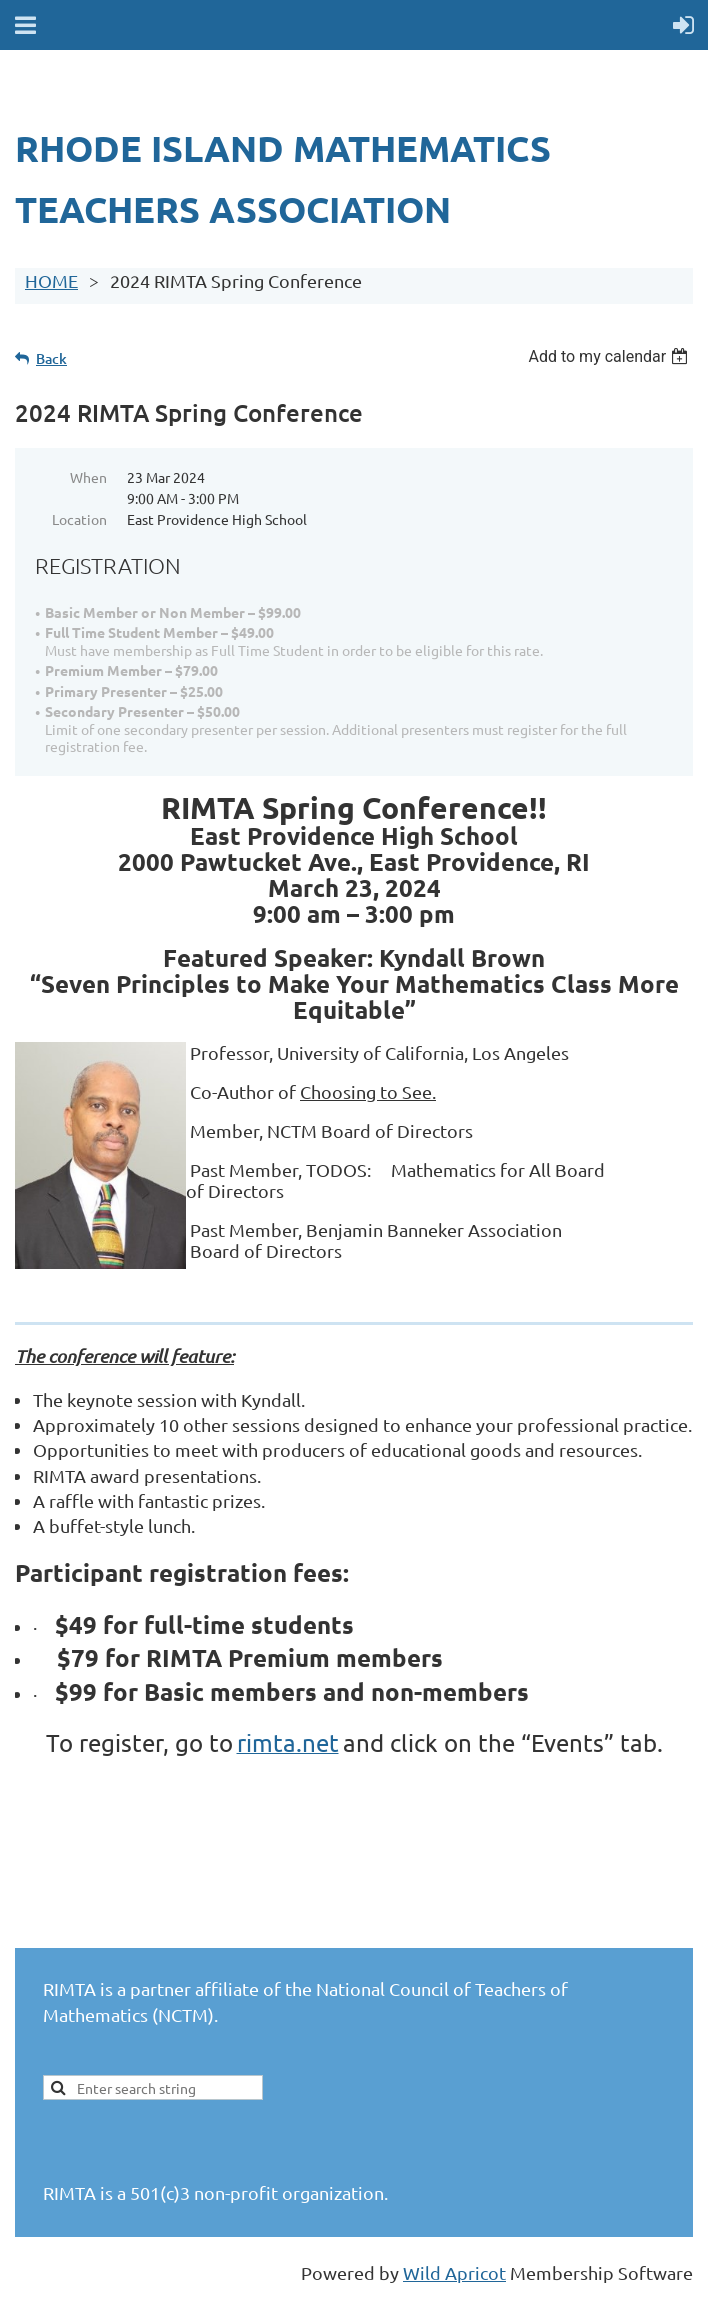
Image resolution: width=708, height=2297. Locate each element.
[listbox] (610, 356)
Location (79, 519)
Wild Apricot (454, 2272)
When (88, 477)
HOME (51, 280)
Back (51, 358)
